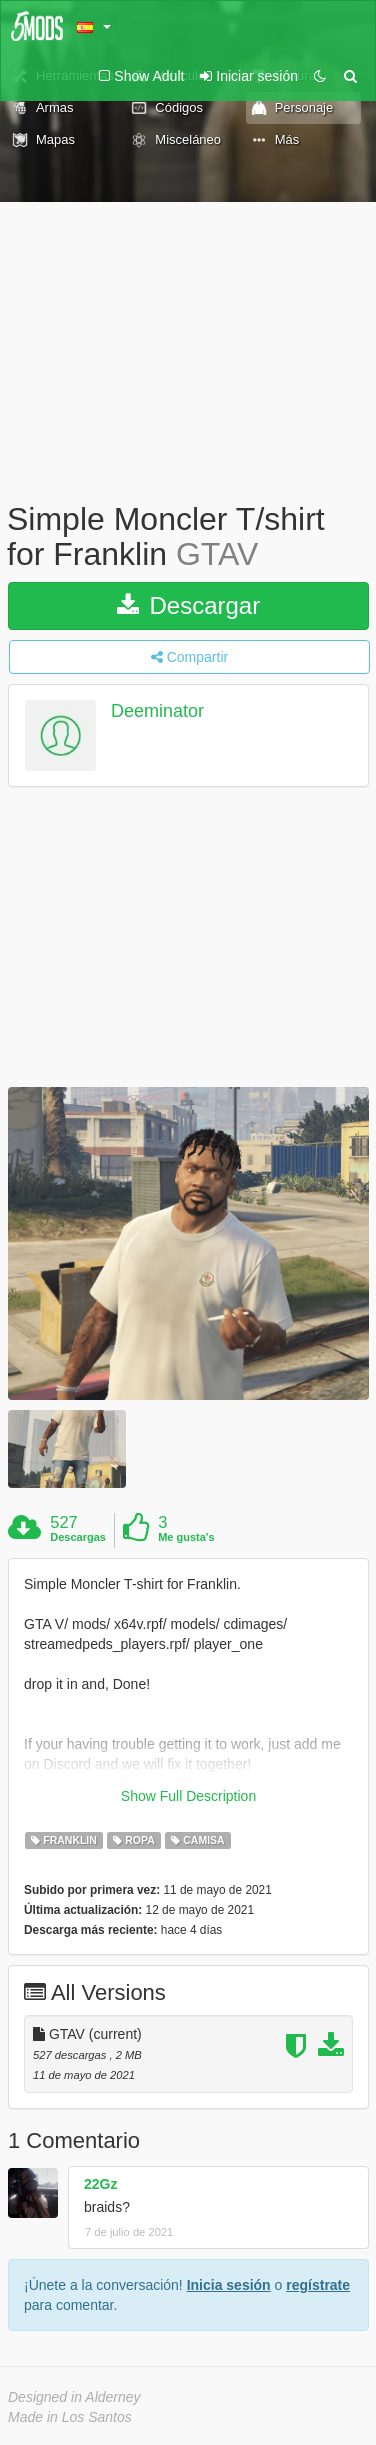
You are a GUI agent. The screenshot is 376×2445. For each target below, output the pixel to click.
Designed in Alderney (74, 2397)
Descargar (188, 605)
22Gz (100, 2184)
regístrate (318, 2285)
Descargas (78, 1537)
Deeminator (157, 712)
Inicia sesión (229, 2285)
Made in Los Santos (70, 2417)
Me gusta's (186, 1537)
